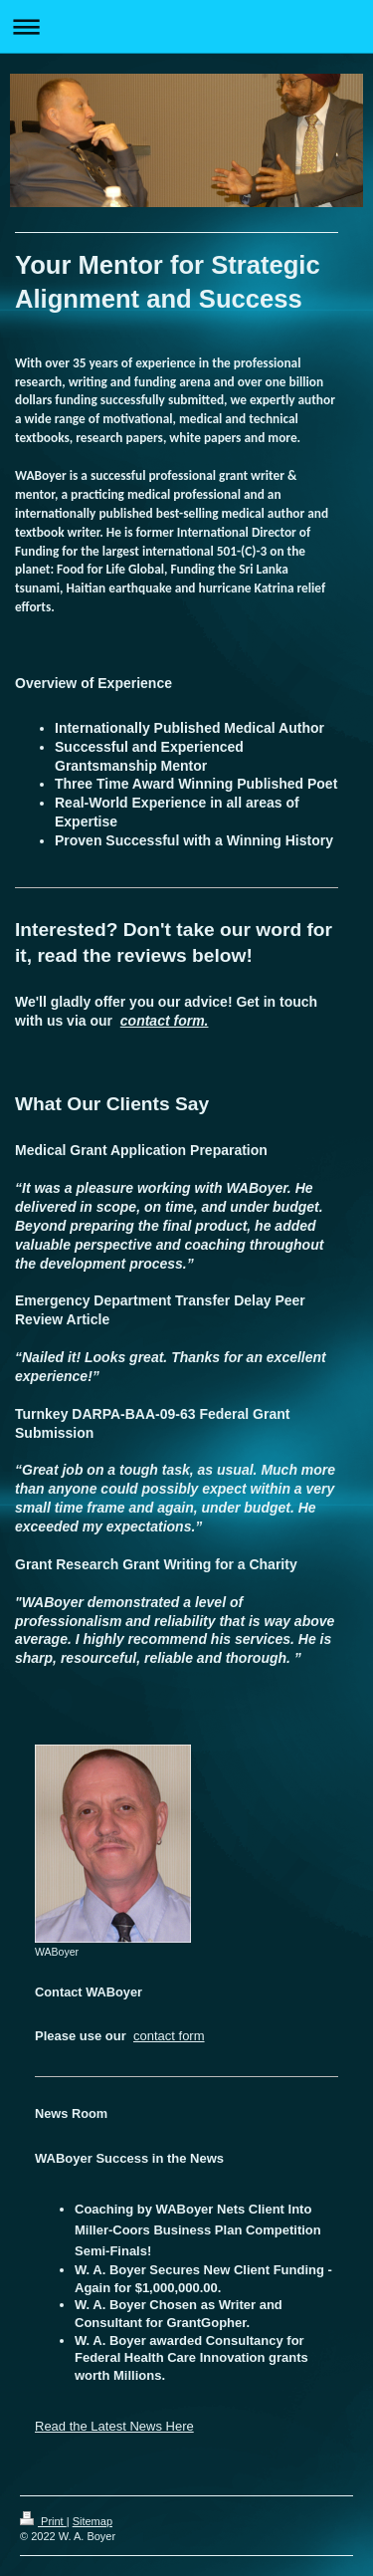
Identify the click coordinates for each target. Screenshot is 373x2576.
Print (43, 2521)
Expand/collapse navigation (186, 26)
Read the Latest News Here (114, 2426)
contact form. (164, 1021)
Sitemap (92, 2521)
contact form (169, 2035)
